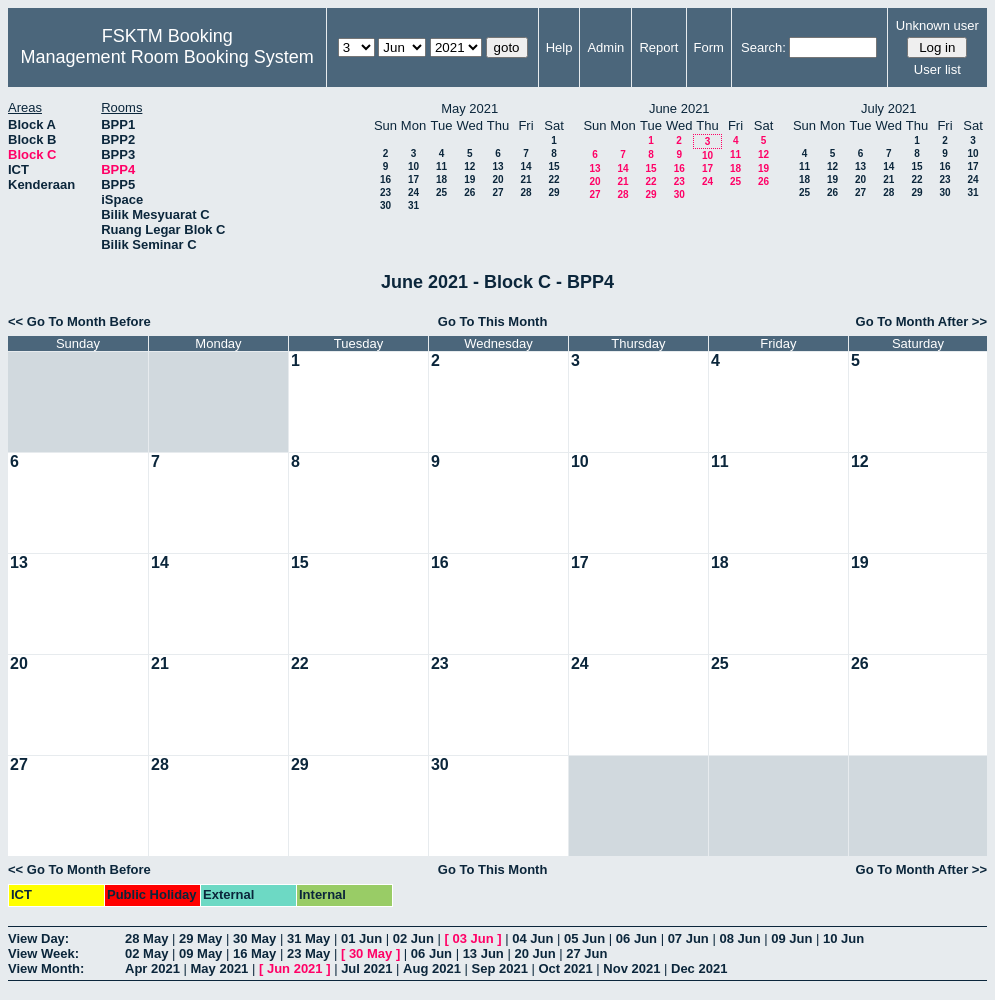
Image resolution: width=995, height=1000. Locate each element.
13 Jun (483, 953)
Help (559, 47)
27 (497, 192)
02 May (146, 953)
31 (413, 205)
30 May (254, 938)
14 (525, 166)
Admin (605, 47)
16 (385, 179)
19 (469, 179)
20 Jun (534, 953)
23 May (308, 953)
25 (441, 192)
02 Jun (413, 938)
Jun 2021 (295, 968)
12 (469, 166)
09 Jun (791, 938)
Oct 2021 (565, 968)
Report (658, 47)
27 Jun (586, 953)
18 (441, 179)
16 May (254, 953)
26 (469, 192)
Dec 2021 (699, 968)
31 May (308, 938)
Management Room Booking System (167, 57)
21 (525, 179)
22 (553, 179)
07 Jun (688, 938)
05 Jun (584, 938)
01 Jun (361, 938)
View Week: (43, 953)
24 (413, 192)
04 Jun (532, 938)
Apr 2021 (152, 968)
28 (525, 192)
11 (441, 166)
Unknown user (937, 25)
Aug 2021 (432, 968)
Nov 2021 (631, 968)
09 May (200, 953)
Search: (763, 47)
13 (497, 166)
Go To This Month (493, 321)
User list (937, 69)
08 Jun (739, 938)
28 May (146, 938)
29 (553, 192)
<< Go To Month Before (79, 321)
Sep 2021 (500, 968)
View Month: (46, 968)
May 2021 (220, 968)
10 (413, 166)
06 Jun (636, 938)
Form (709, 47)
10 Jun (843, 938)
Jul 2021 (366, 968)
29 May (200, 938)
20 (497, 179)
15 (553, 166)
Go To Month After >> (921, 321)
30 (385, 205)
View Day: (38, 938)
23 (385, 192)
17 (413, 179)
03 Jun (472, 938)
